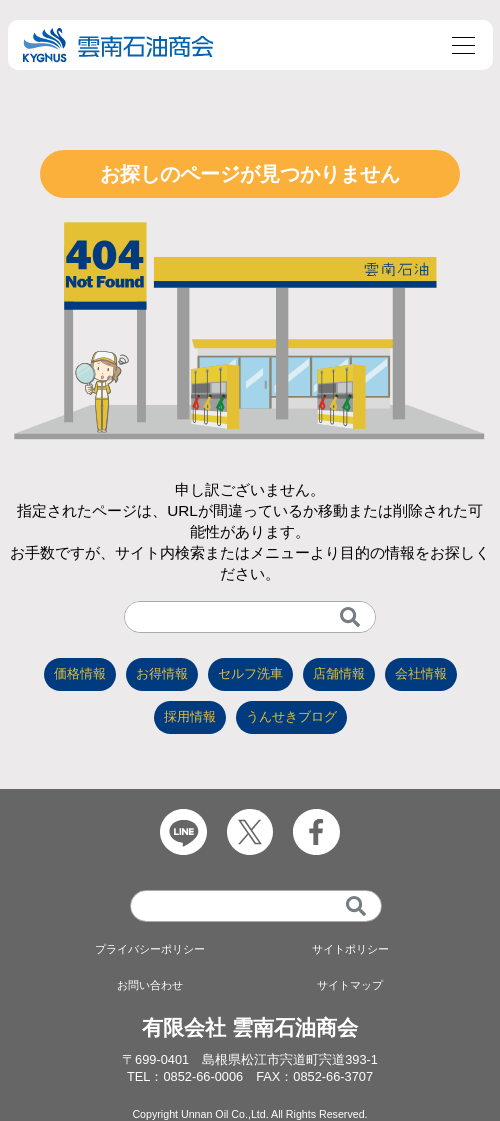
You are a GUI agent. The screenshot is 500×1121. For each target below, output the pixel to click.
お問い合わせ (150, 985)
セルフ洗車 (250, 673)
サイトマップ (350, 985)
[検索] (350, 617)
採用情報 (190, 716)
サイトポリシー (350, 949)
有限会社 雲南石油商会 (250, 1027)
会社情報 (421, 673)
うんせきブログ (291, 716)
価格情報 (80, 673)
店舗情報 (339, 673)
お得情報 (162, 673)
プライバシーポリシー (150, 949)
